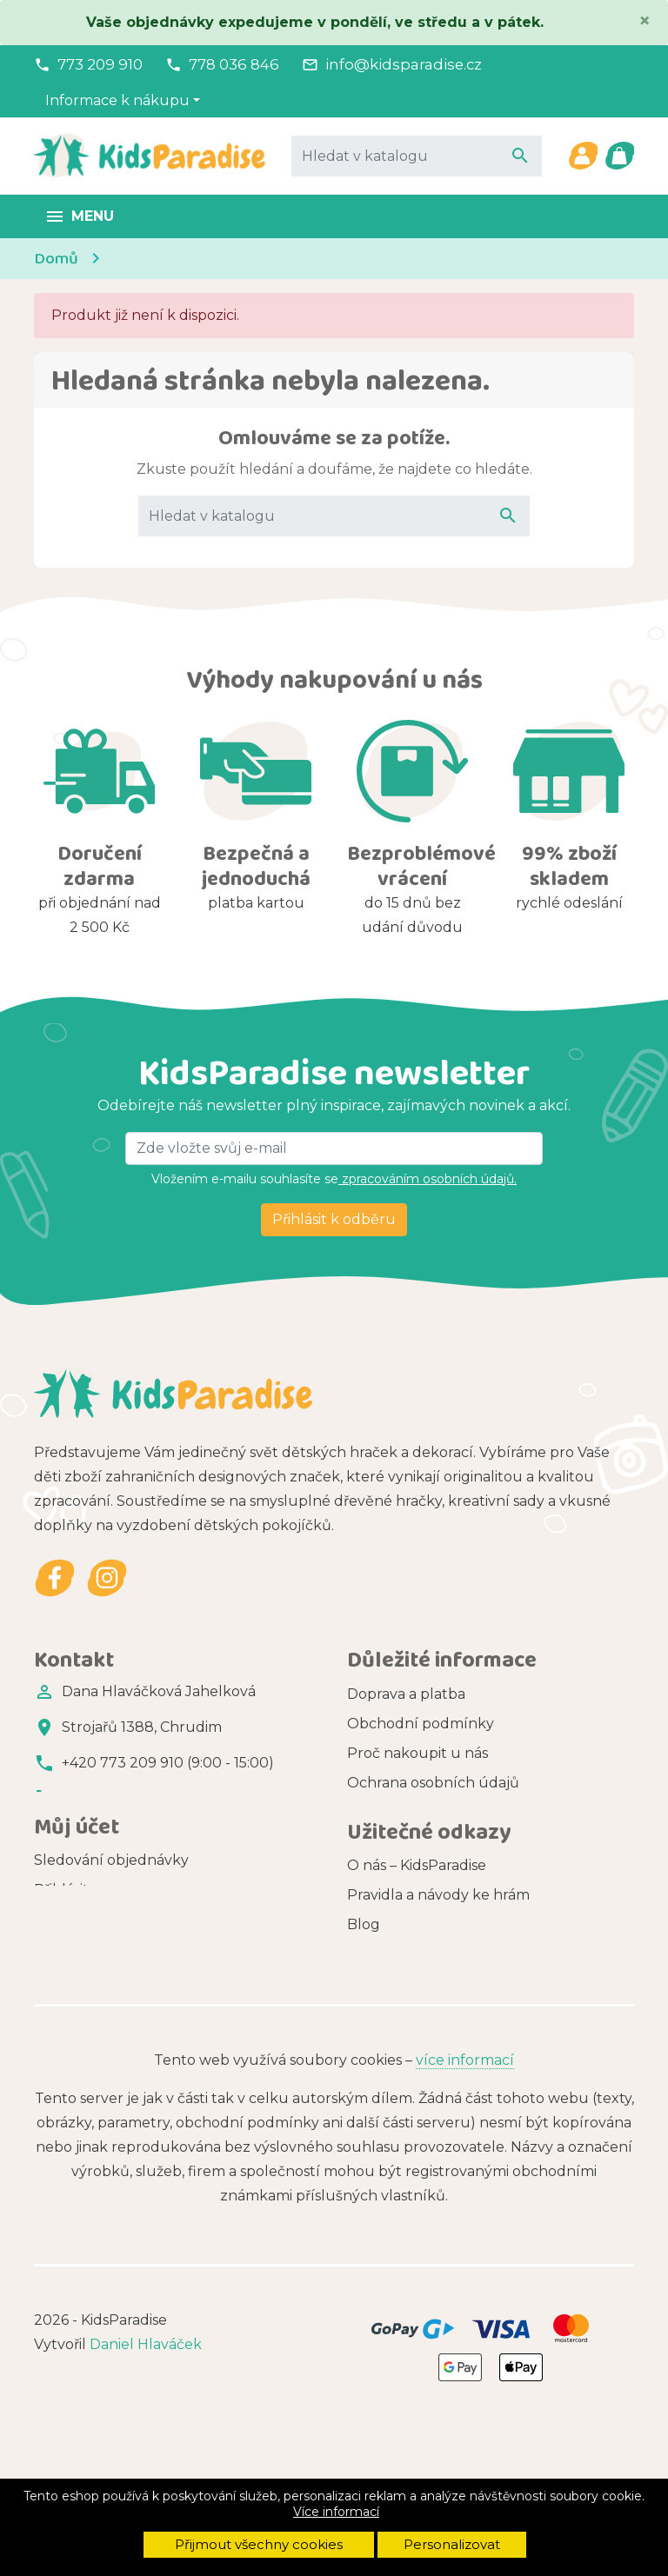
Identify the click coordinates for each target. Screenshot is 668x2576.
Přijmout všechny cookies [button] (259, 2544)
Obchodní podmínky (420, 1724)
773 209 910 (100, 64)
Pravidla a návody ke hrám (438, 1986)
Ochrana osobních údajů (433, 1783)
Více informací (336, 2511)
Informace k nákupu (117, 100)
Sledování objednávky (111, 1915)
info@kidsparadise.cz (403, 64)
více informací (465, 2208)
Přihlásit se (70, 1945)
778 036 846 (234, 64)
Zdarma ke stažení (411, 2075)
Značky (372, 2045)
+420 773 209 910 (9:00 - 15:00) (168, 1762)
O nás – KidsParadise (416, 1956)
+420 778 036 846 (124, 1798)
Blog (363, 2015)
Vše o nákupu (395, 1842)
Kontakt (375, 1872)
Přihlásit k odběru (334, 1219)
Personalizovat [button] (452, 2544)
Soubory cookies (404, 1813)
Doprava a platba (406, 1695)
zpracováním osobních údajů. (427, 1179)
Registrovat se (83, 1975)
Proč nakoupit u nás (417, 1754)
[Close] (644, 21)
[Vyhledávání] (416, 156)
